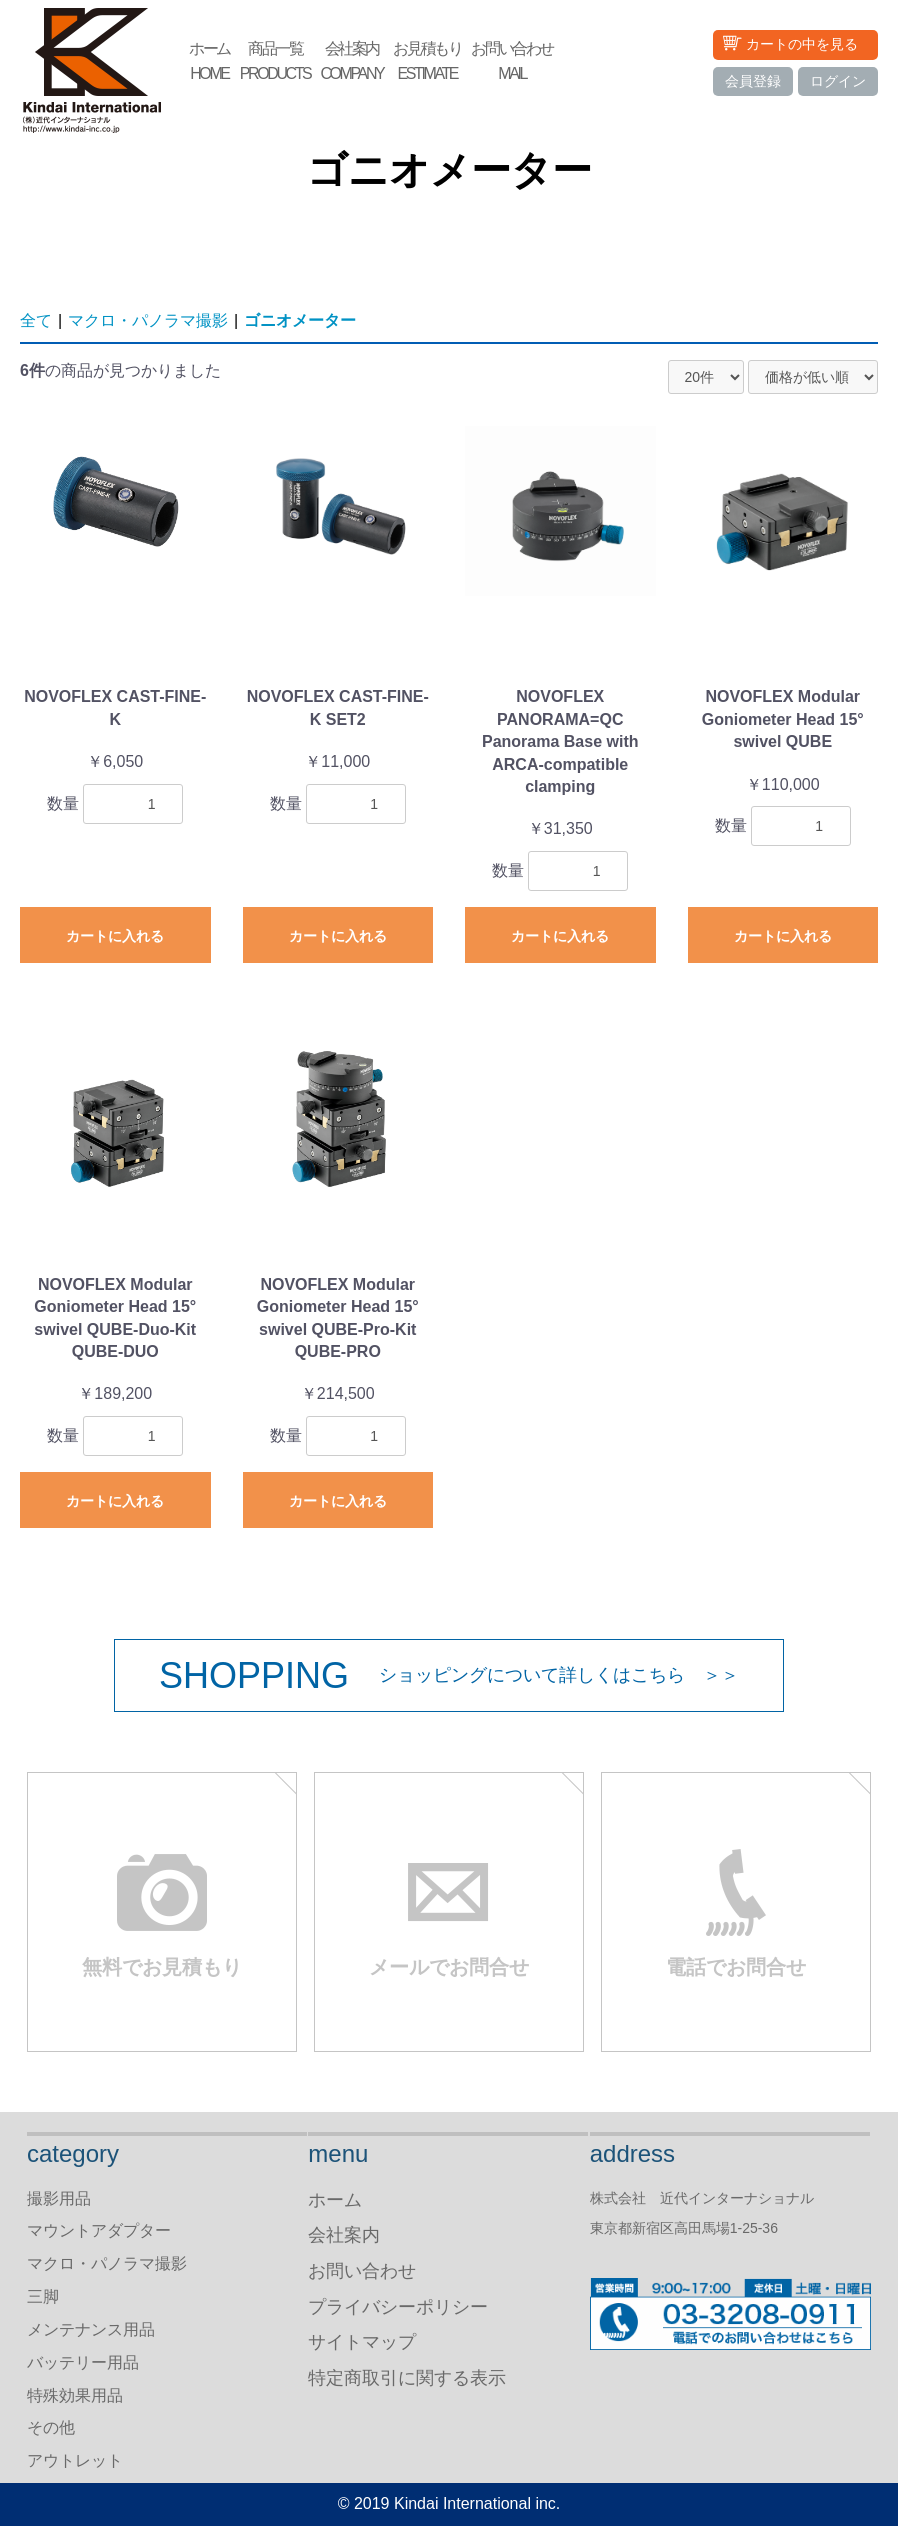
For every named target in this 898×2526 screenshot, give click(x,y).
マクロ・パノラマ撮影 (148, 320)
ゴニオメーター (300, 320)
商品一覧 (275, 63)
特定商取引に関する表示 (407, 2378)
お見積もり (427, 63)
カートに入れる (115, 936)
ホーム (209, 63)
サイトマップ (362, 2342)
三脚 (43, 2296)
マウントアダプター (99, 2230)
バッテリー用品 (83, 2362)
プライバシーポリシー (398, 2307)
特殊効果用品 (75, 2395)
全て (36, 320)
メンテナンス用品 (91, 2329)
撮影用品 (59, 2198)
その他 (51, 2427)
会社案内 (351, 63)
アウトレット (75, 2460)
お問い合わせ (512, 63)
